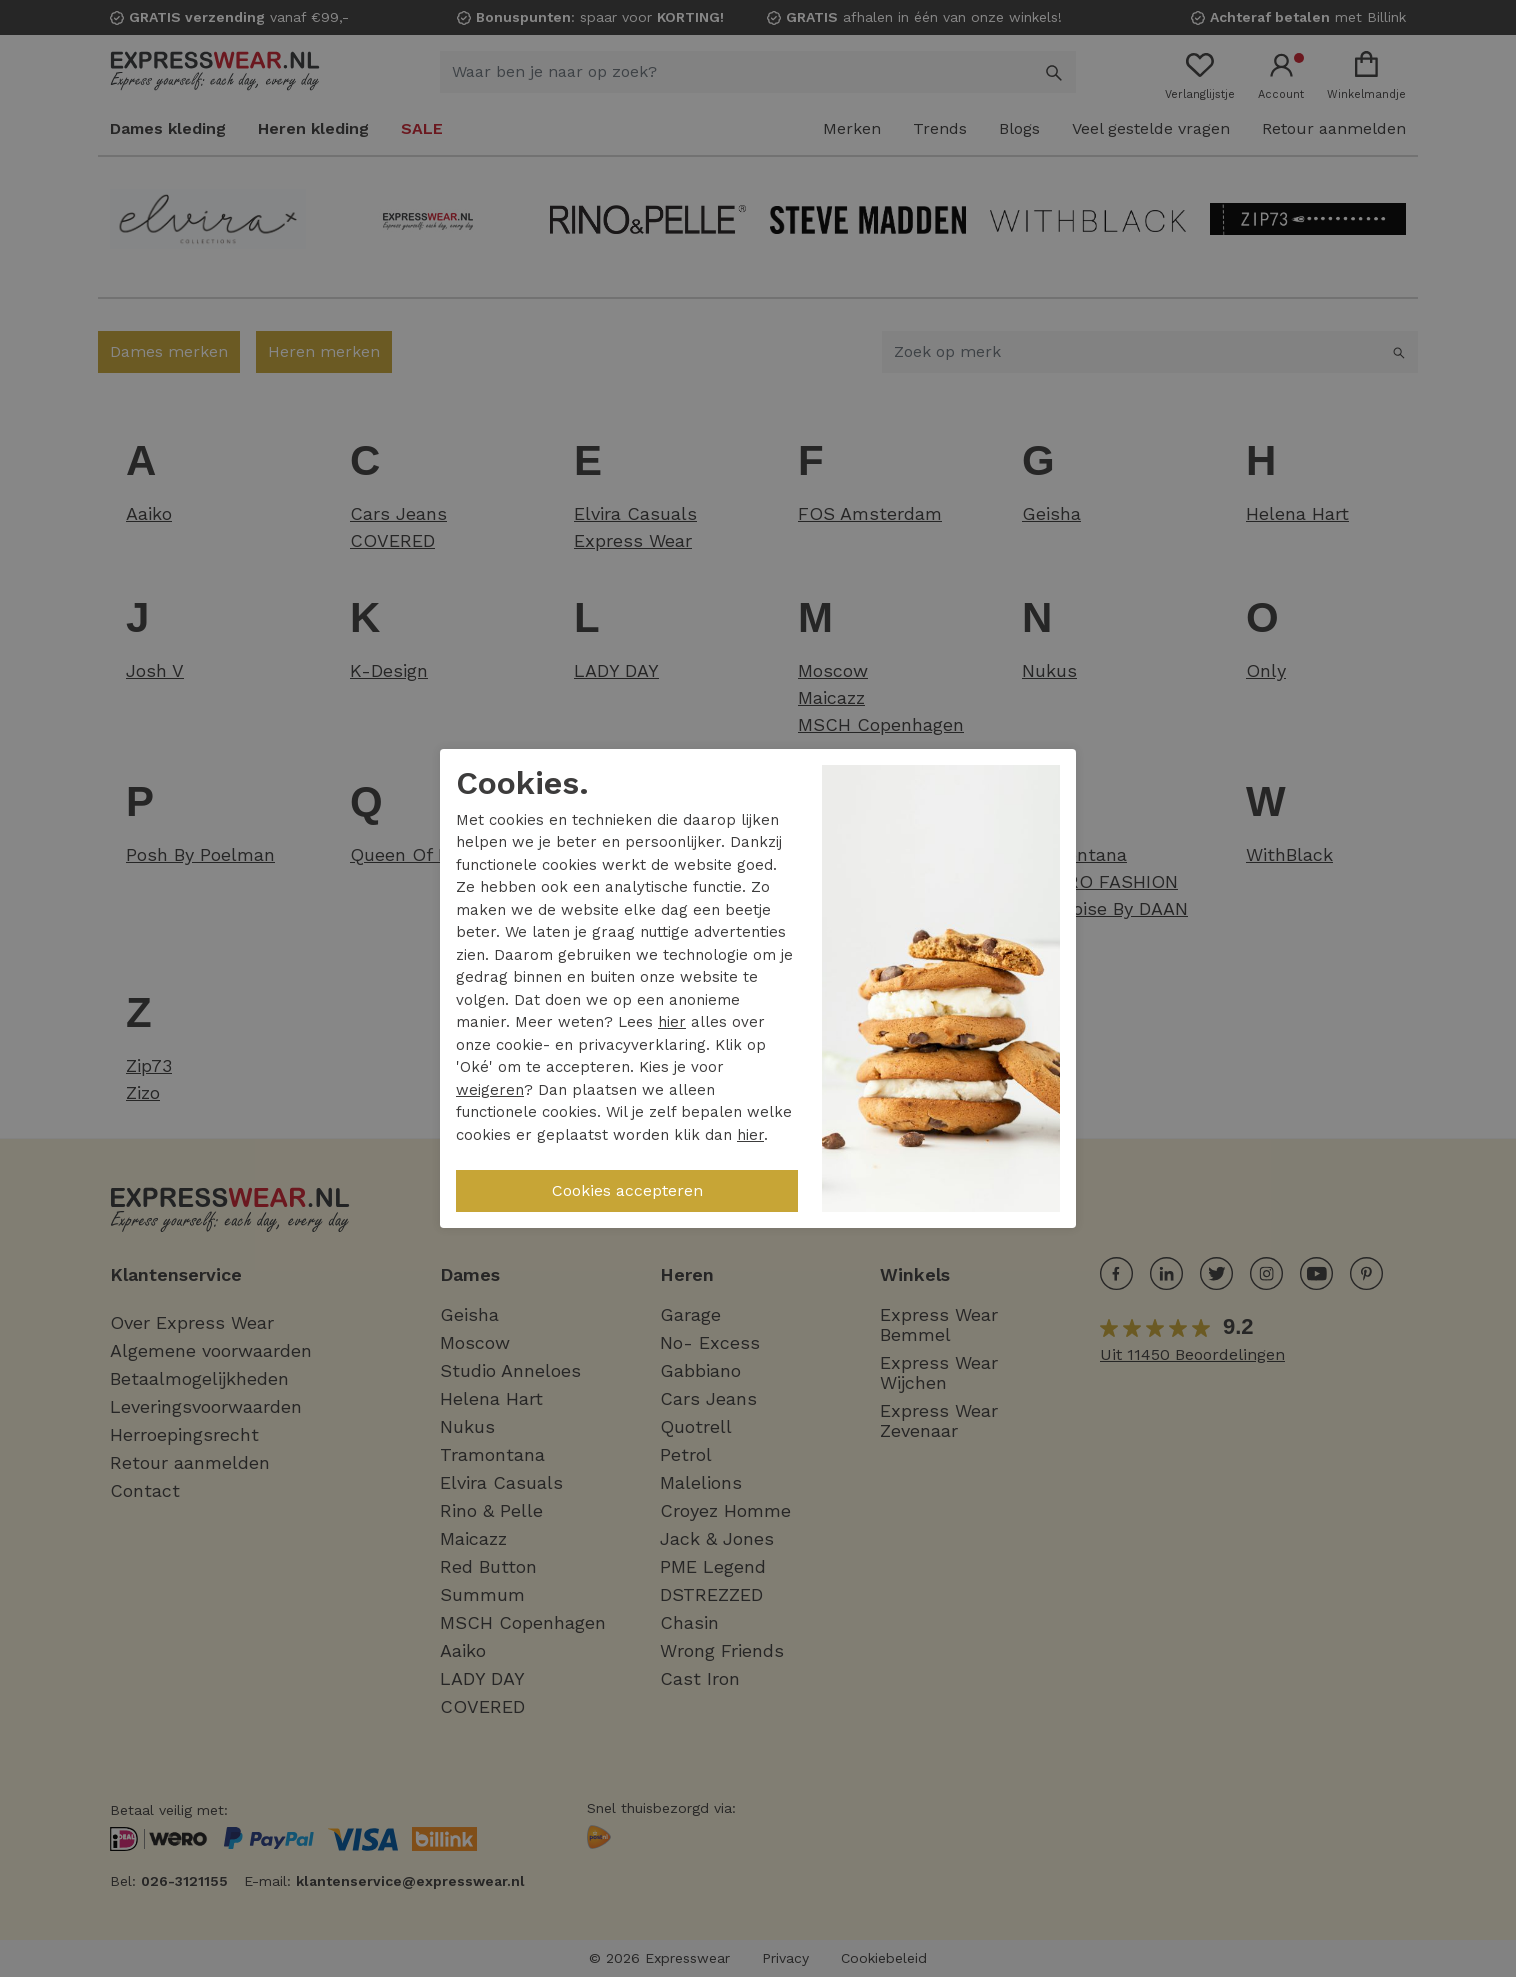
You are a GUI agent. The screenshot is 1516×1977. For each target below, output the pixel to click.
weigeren (490, 1090)
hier (672, 1022)
